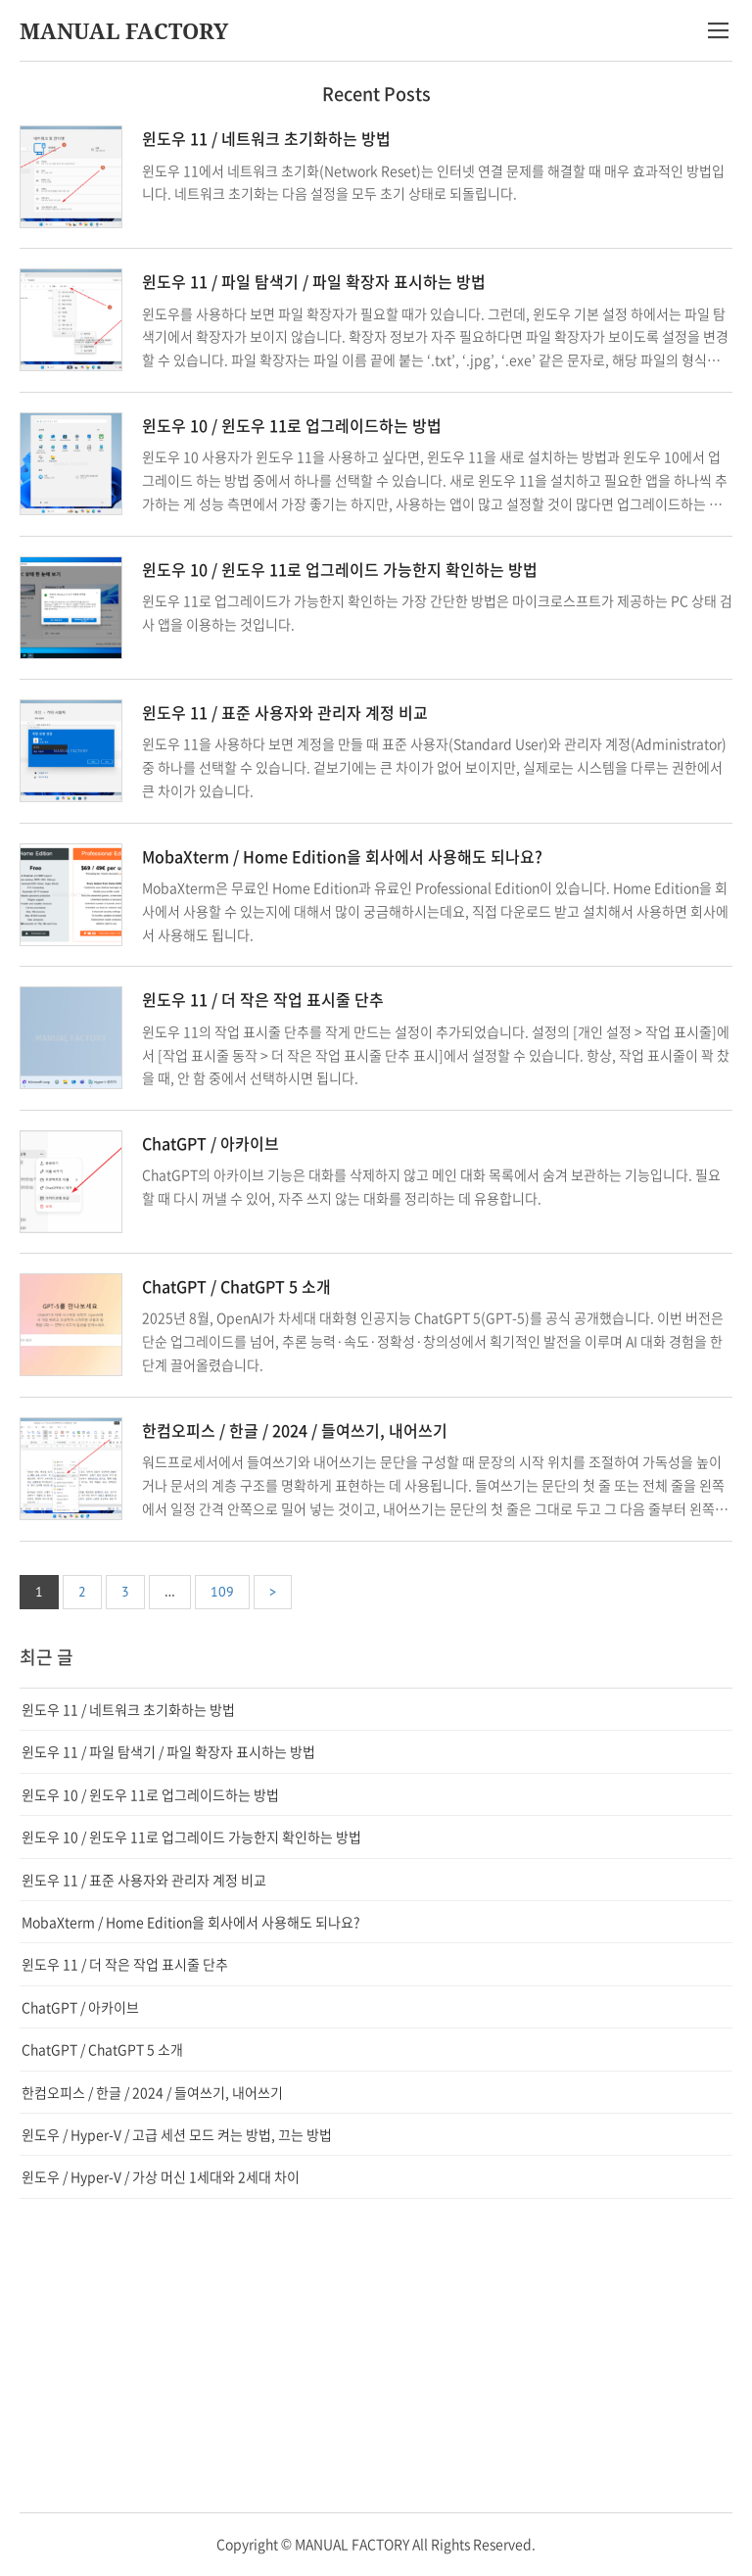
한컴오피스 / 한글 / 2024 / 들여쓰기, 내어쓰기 (294, 1430)
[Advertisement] (376, 2355)
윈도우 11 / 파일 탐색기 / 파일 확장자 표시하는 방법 (314, 281)
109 (222, 1591)
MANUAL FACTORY (124, 30)
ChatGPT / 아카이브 (210, 1143)
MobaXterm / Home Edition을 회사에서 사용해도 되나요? (342, 856)
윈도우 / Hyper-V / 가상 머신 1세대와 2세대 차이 (161, 2176)
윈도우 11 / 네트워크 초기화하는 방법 (266, 138)
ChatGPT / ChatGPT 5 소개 (236, 1286)
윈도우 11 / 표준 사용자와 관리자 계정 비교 (285, 712)
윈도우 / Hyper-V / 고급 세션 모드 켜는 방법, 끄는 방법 (177, 2134)
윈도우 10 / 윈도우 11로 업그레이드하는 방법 (292, 425)
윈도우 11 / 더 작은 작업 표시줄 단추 (263, 999)
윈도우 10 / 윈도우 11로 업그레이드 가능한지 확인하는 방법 (340, 569)
